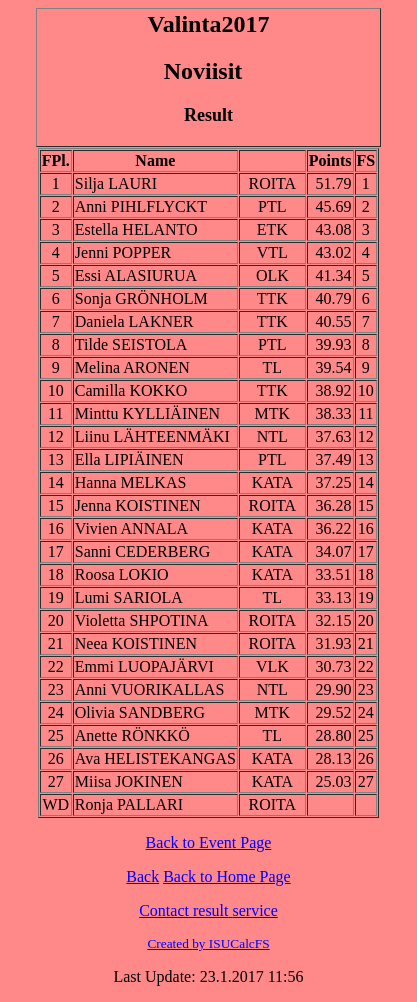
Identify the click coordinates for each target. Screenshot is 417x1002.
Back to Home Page (227, 876)
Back (142, 876)
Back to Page (209, 842)
